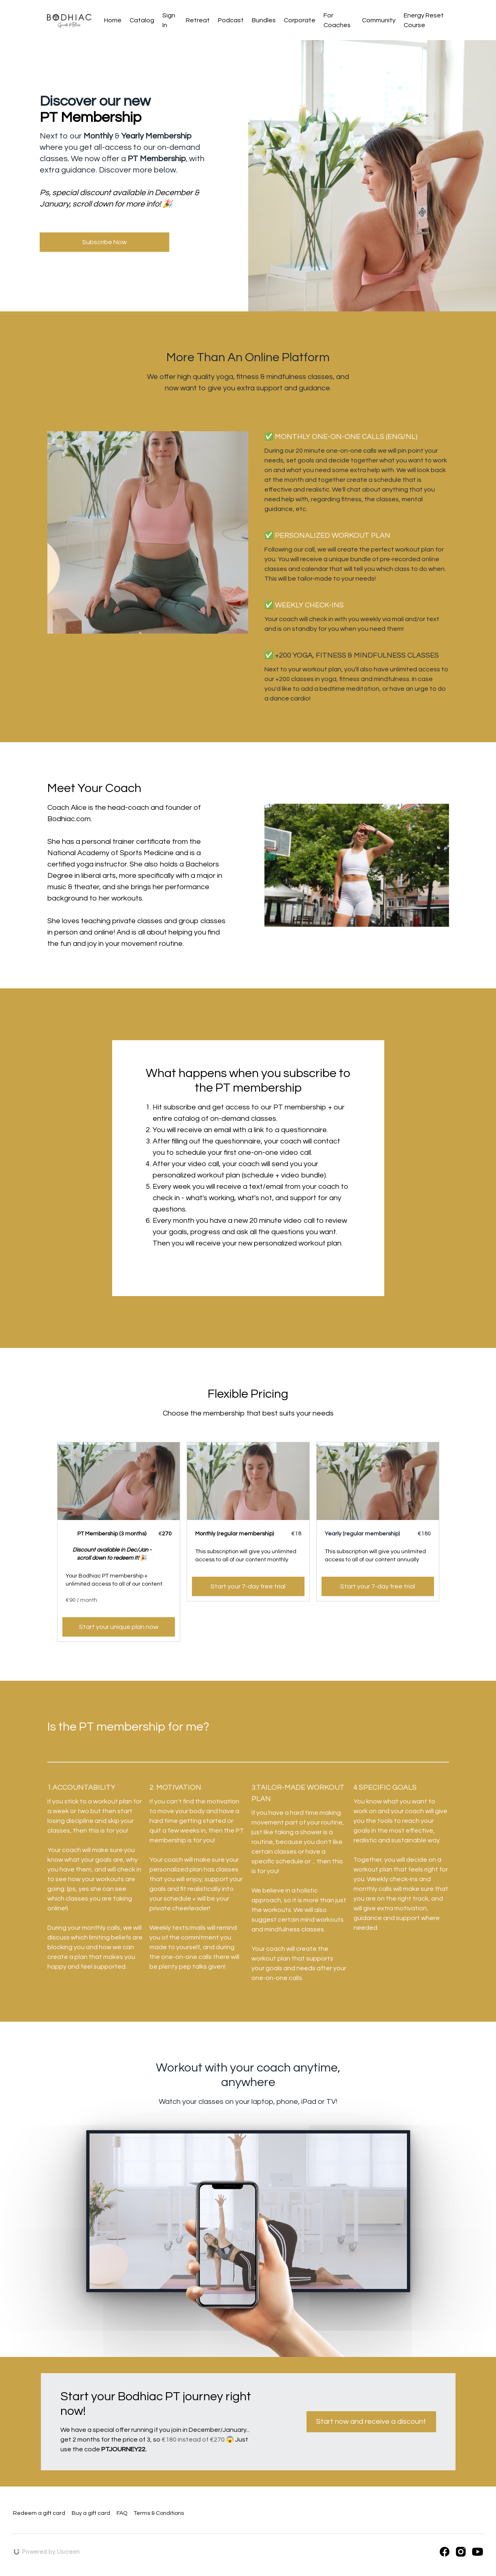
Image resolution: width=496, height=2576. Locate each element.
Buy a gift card (91, 2513)
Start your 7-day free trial (248, 1586)
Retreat (198, 20)
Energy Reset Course (424, 20)
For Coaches (337, 20)
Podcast (231, 20)
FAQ (122, 2513)
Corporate (299, 20)
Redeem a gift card (39, 2513)
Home (112, 20)
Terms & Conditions (159, 2513)
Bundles (264, 20)
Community (379, 20)
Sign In (168, 20)
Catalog (142, 20)
